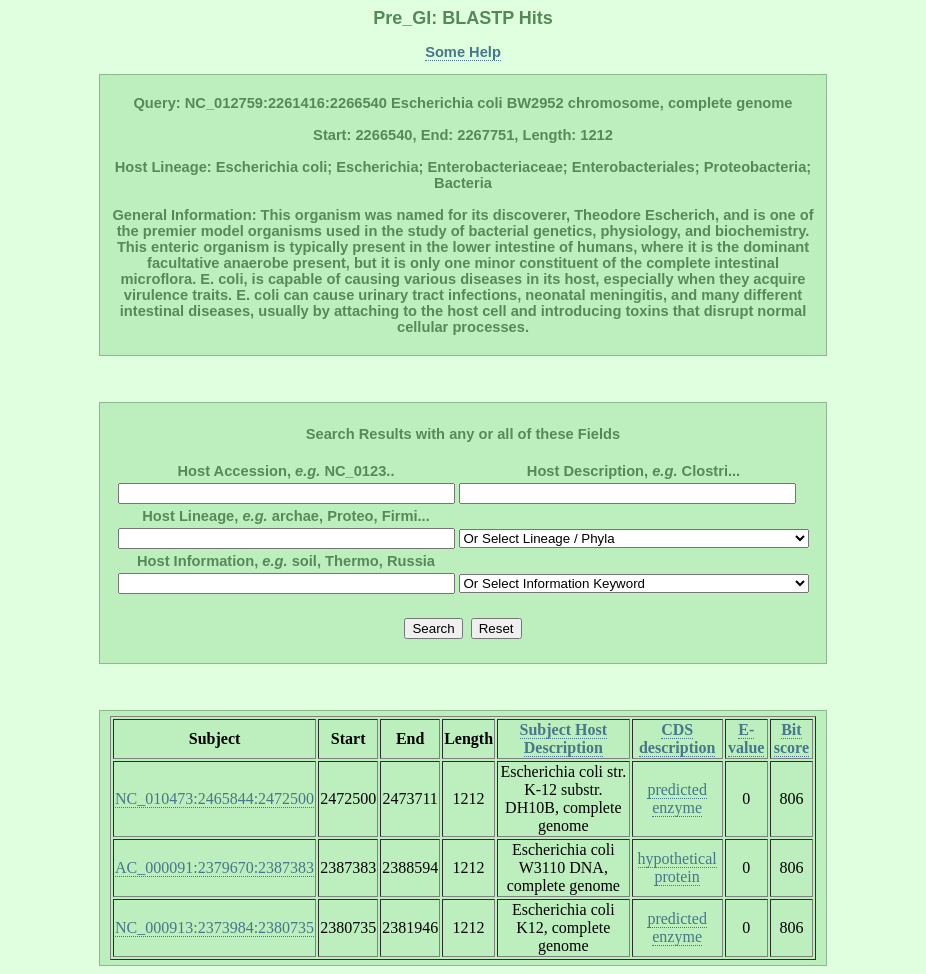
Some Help (463, 52)
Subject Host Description (564, 738)
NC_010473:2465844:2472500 (214, 798)
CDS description (677, 738)
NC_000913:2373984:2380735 (214, 927)
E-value (746, 738)
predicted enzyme (677, 798)
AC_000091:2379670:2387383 (214, 867)
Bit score (791, 738)
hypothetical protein (677, 867)
